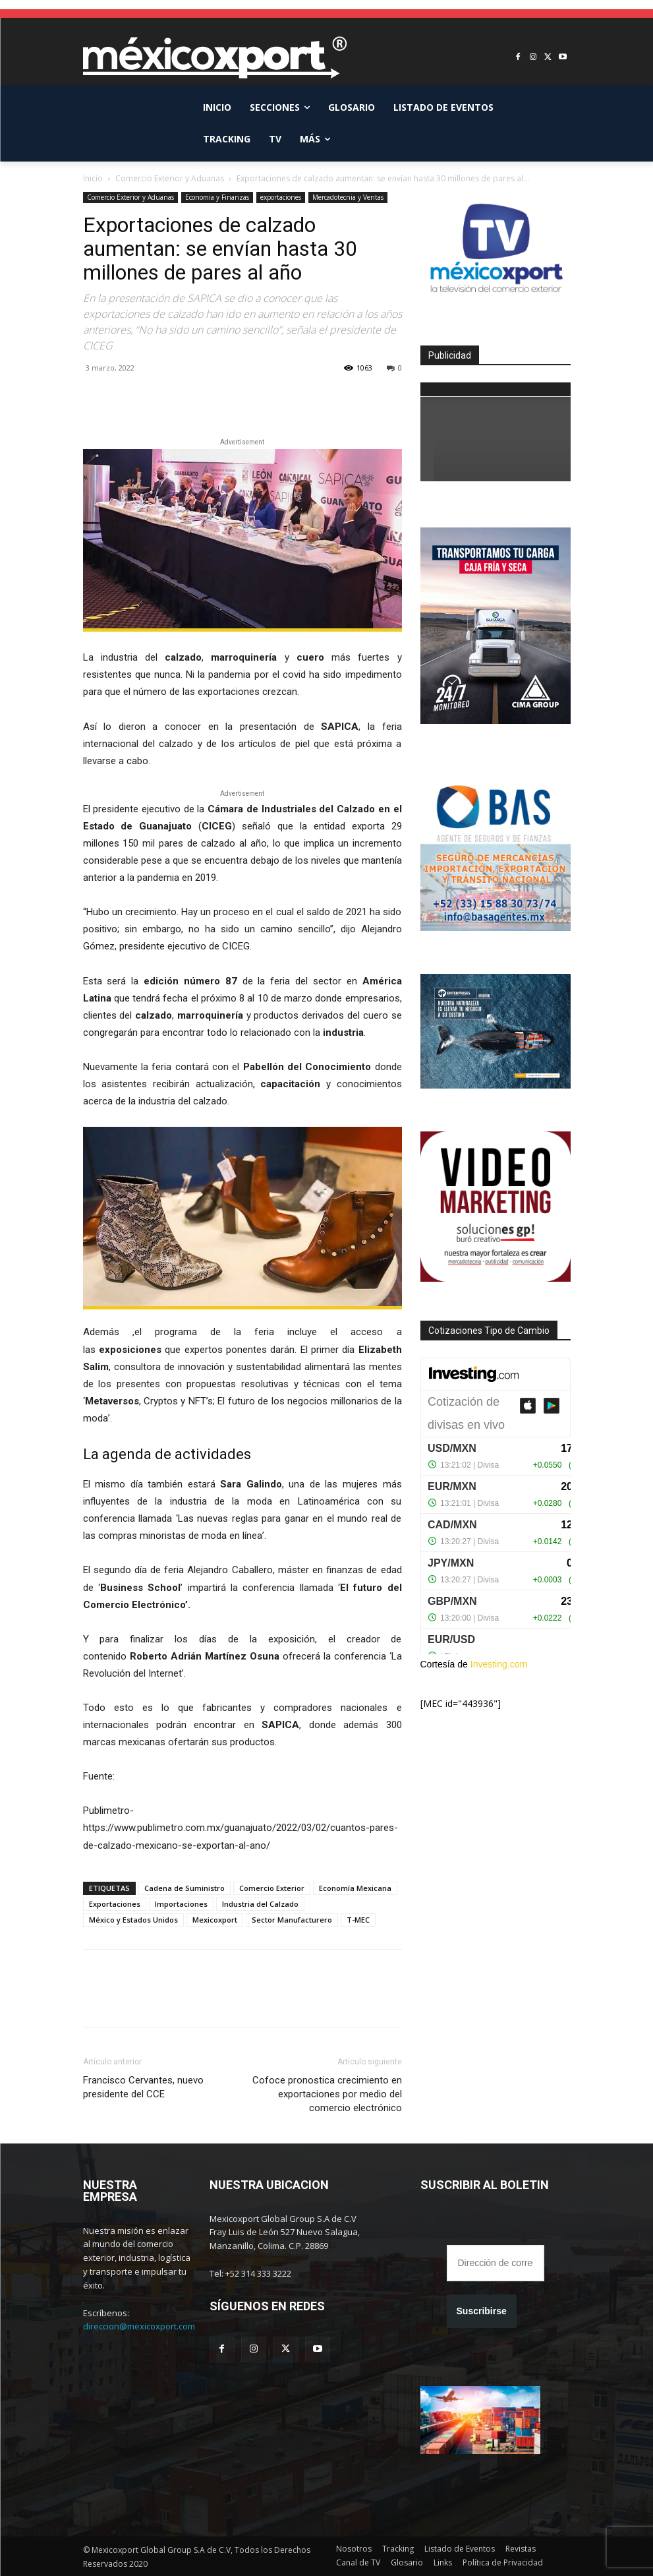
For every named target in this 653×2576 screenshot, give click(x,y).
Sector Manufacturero (292, 1920)
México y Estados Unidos (133, 1920)
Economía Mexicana (355, 1888)
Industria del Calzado (260, 1904)
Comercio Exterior (271, 1888)
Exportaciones (114, 1904)
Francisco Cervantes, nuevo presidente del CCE (143, 2087)
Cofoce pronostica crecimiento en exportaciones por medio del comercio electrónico (327, 2094)
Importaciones (181, 1904)
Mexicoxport (214, 1920)
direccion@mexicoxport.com (139, 2326)
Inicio (93, 178)
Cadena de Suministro (184, 1888)
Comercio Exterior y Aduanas (169, 178)
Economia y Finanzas (217, 197)
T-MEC (358, 1920)
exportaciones (280, 197)
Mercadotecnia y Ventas (347, 197)
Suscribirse (482, 2311)
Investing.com (498, 1664)
